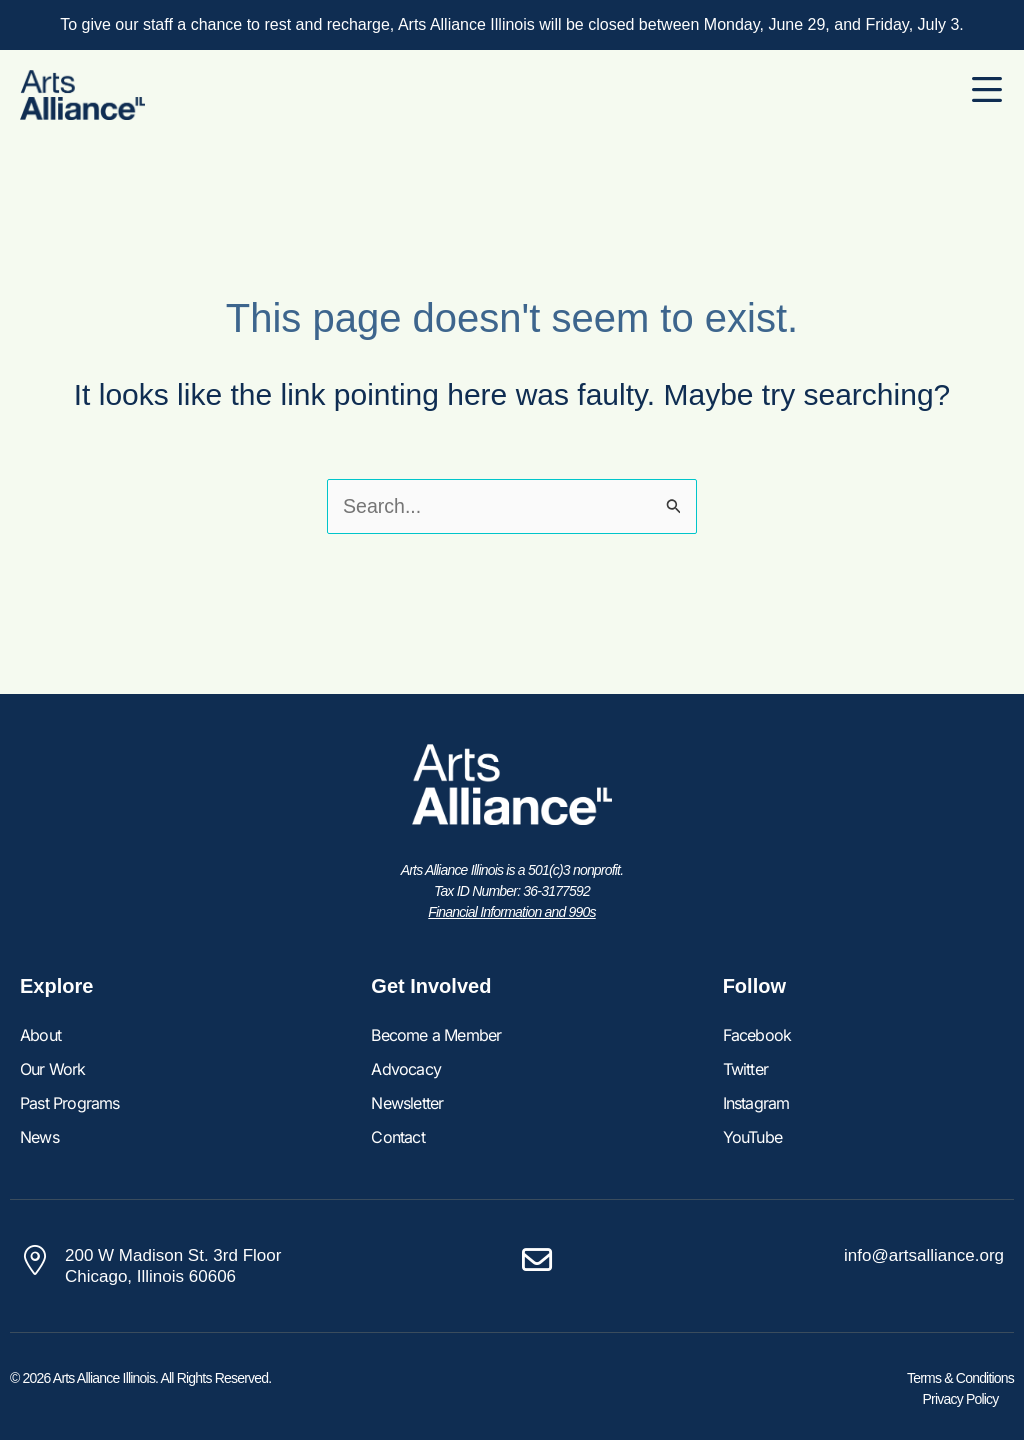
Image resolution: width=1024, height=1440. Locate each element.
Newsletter (407, 1103)
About (40, 1035)
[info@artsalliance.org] (537, 1260)
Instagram (756, 1103)
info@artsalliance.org (924, 1255)
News (39, 1137)
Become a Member (436, 1035)
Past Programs (70, 1103)
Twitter (745, 1069)
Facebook (757, 1035)
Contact (397, 1137)
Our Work (53, 1069)
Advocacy (406, 1069)
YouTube (752, 1137)
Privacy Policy (961, 1399)
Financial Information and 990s (511, 912)
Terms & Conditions (960, 1378)
